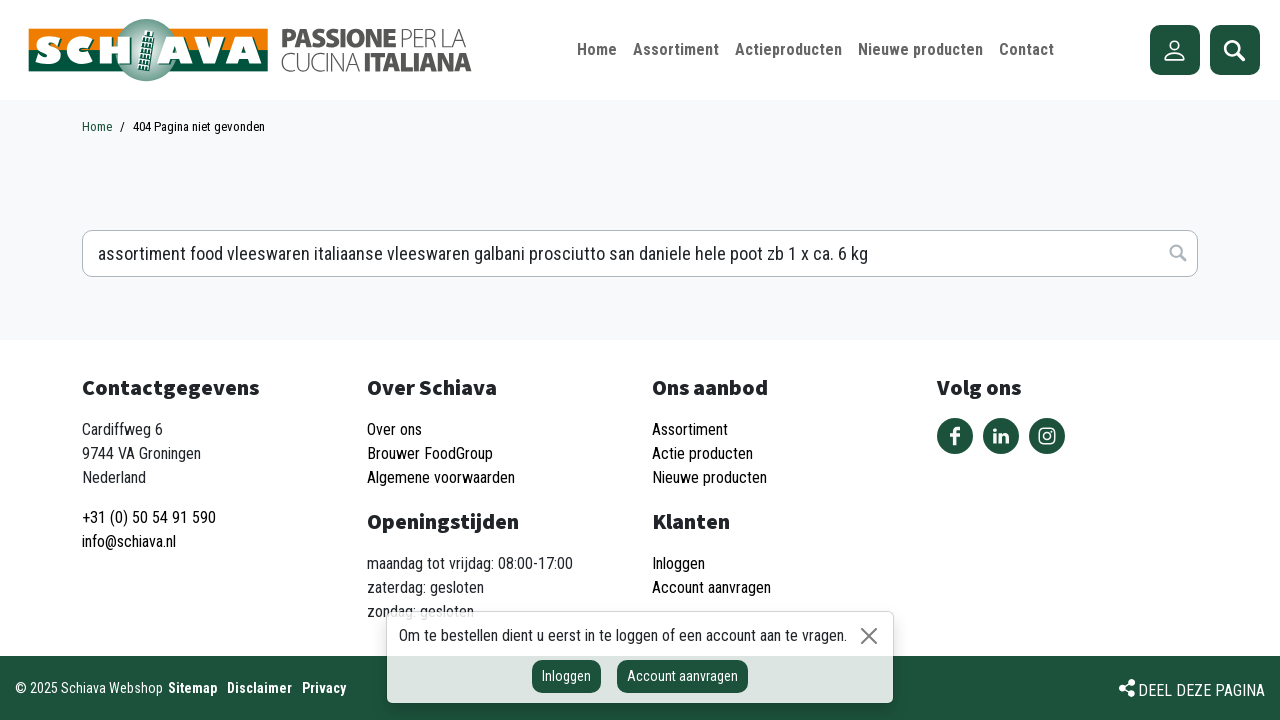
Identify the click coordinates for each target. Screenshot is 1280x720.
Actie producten (702, 453)
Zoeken (1235, 50)
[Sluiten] (869, 636)
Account (1175, 50)
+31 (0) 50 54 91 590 (149, 517)
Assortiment (690, 429)
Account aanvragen (682, 676)
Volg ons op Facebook (955, 436)
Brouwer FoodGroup (430, 453)
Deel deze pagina (1201, 690)
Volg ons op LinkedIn (1001, 436)
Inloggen (566, 676)
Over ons (394, 429)
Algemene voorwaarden (441, 477)
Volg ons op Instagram (1047, 436)
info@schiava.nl (129, 541)
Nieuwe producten (709, 477)
